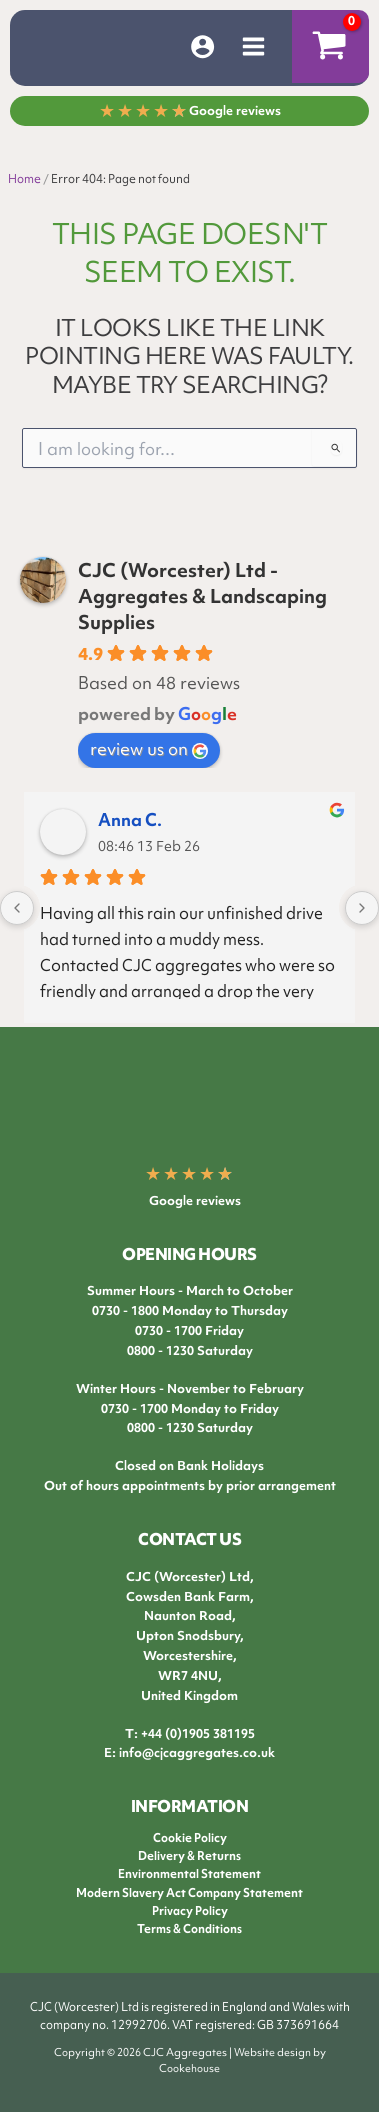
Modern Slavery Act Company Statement (189, 1893)
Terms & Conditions (189, 1929)
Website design (272, 2052)
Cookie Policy (190, 1838)
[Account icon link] (202, 46)
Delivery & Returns (189, 1856)
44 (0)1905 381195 (201, 1733)
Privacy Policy (190, 1911)
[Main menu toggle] (253, 46)
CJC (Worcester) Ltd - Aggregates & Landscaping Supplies (202, 596)
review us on (149, 748)
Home (24, 179)
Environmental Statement (189, 1874)
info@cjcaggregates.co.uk (197, 1752)
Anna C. (130, 819)
